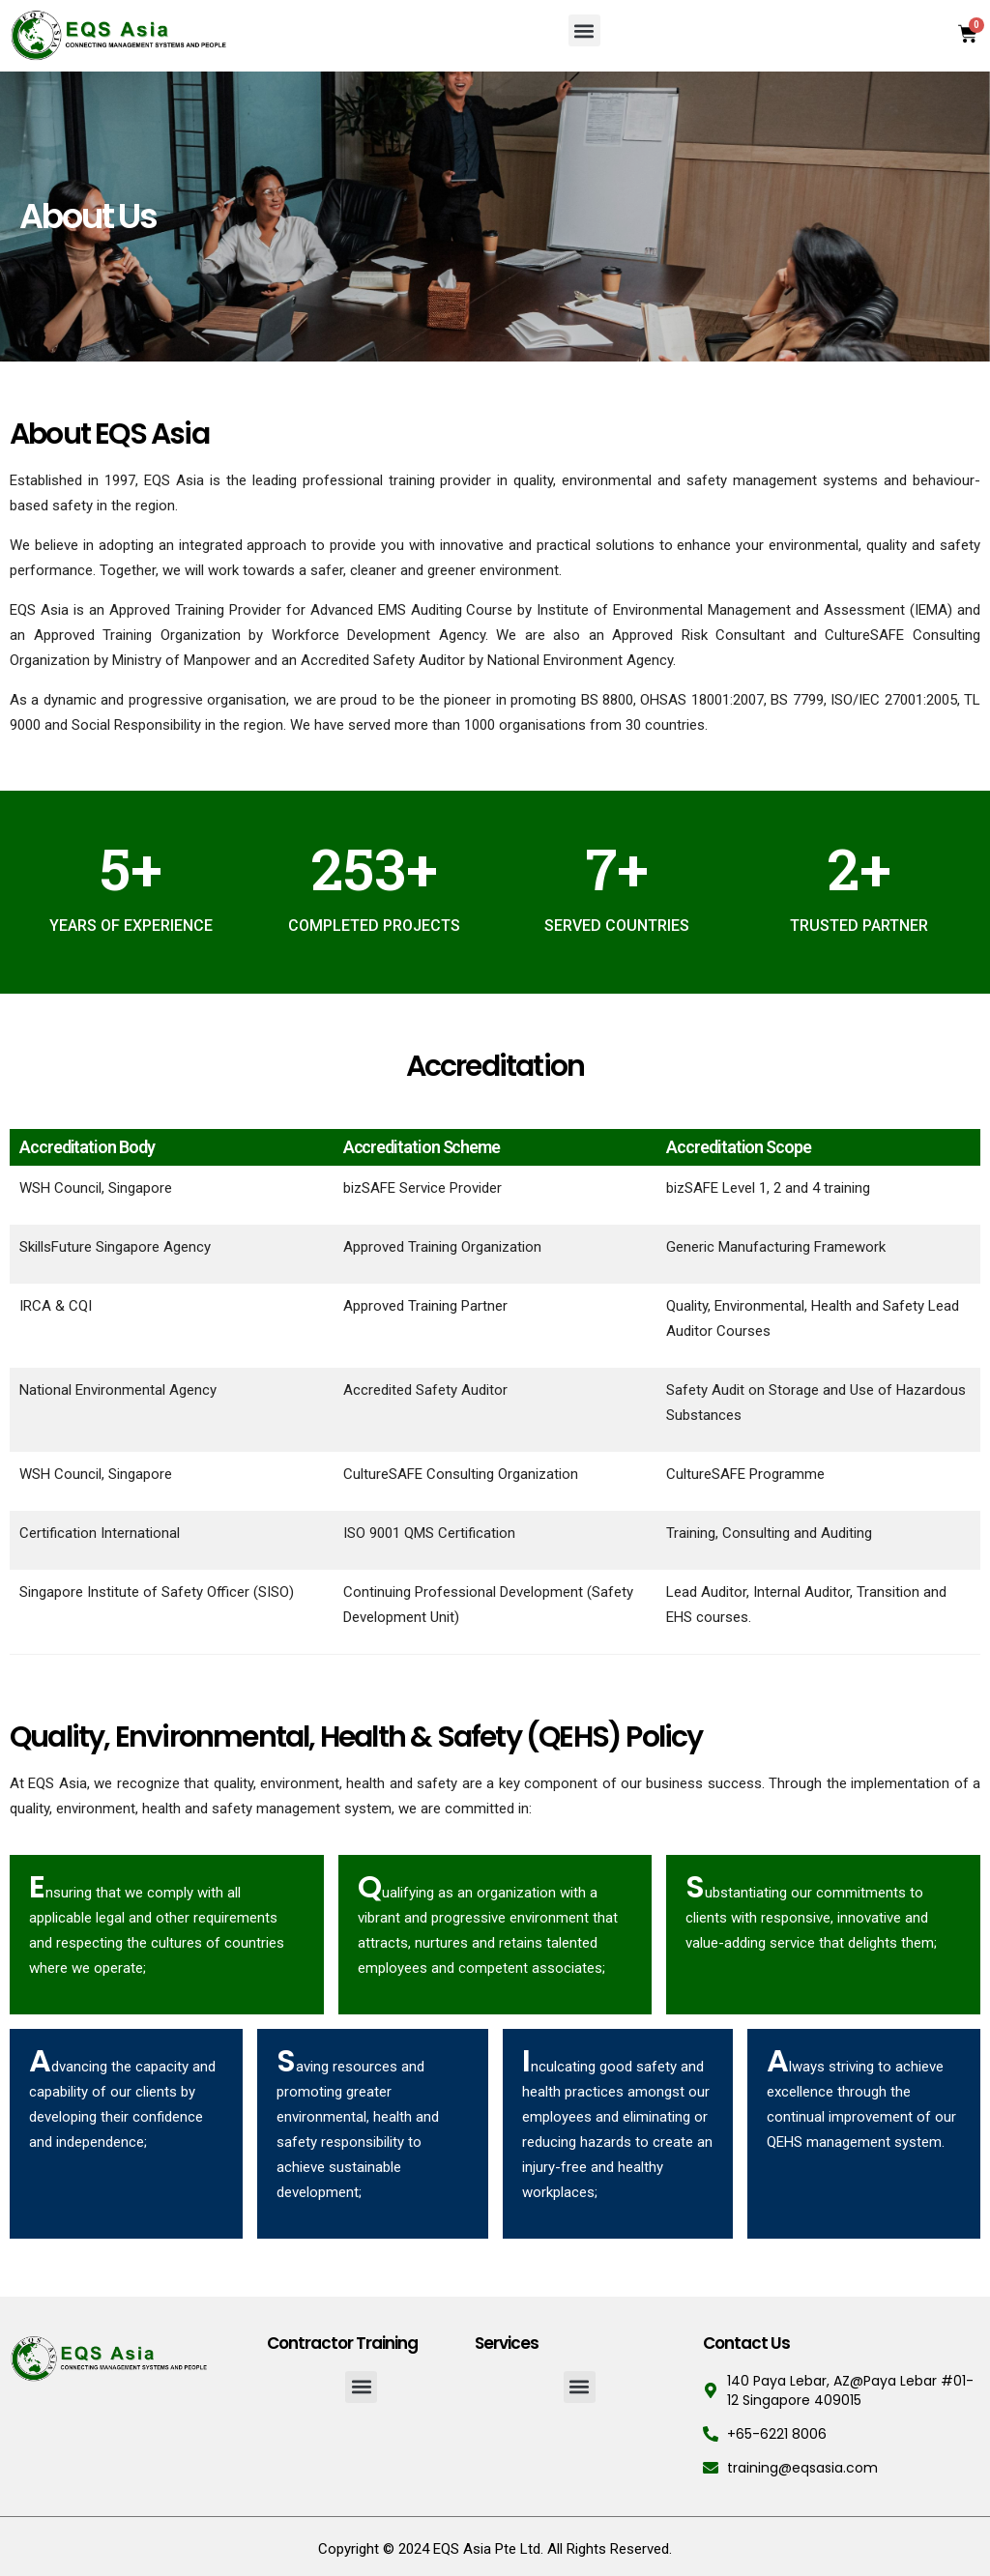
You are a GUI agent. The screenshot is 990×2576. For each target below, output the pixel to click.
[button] (584, 30)
